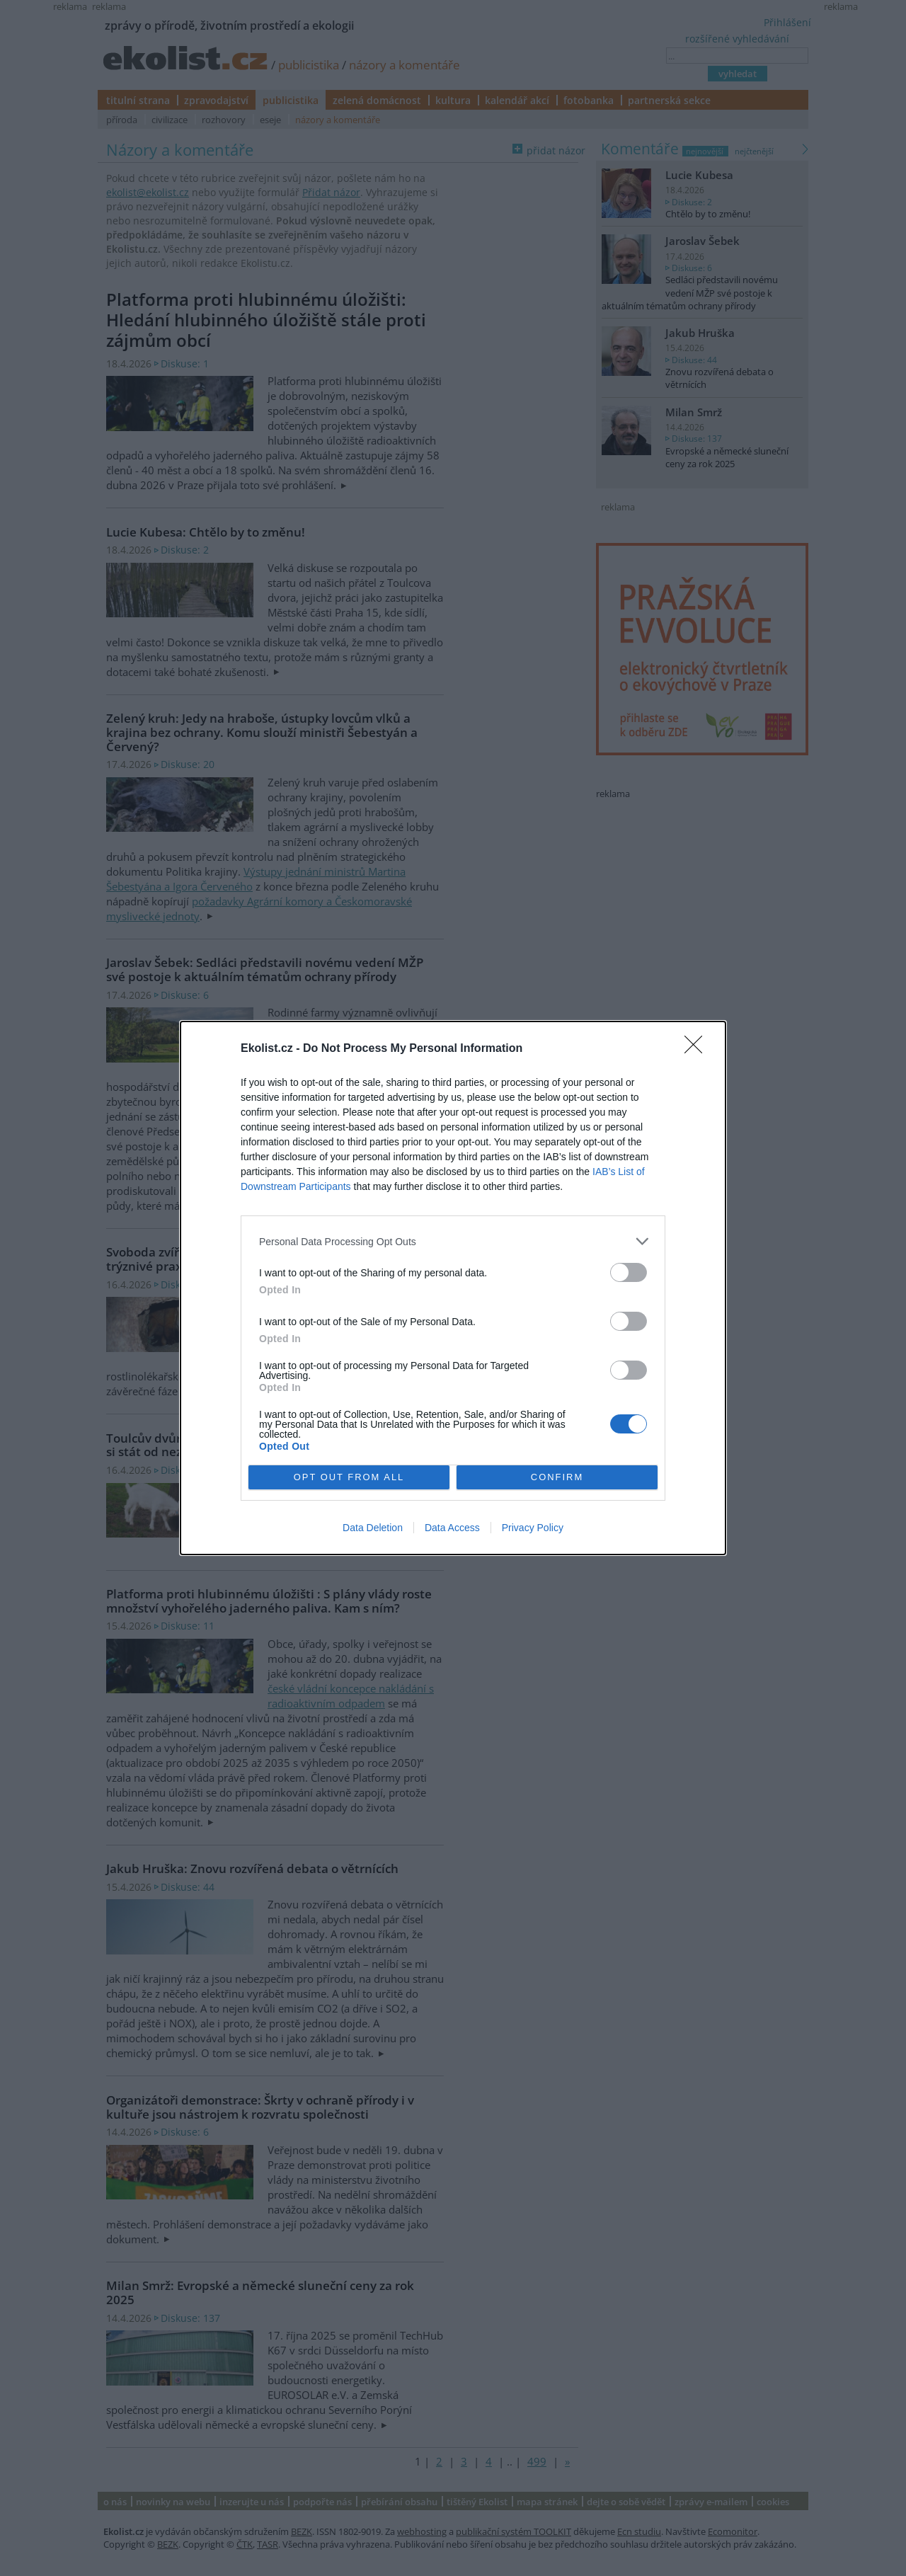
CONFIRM (557, 1477)
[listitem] (453, 1241)
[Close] (697, 1049)
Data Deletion (373, 1527)
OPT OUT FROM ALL (348, 1477)
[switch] (628, 1272)
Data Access (452, 1527)
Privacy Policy (532, 1527)
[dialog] (453, 1288)
